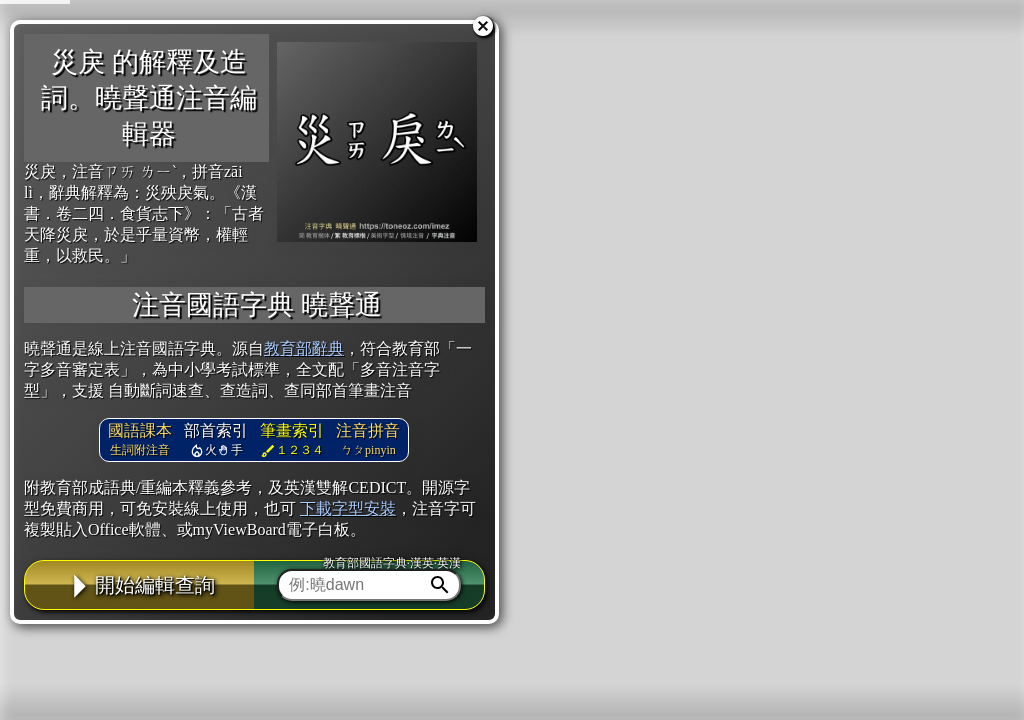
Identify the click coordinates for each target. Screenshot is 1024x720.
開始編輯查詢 (140, 585)
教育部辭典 (304, 348)
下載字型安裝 (348, 508)
